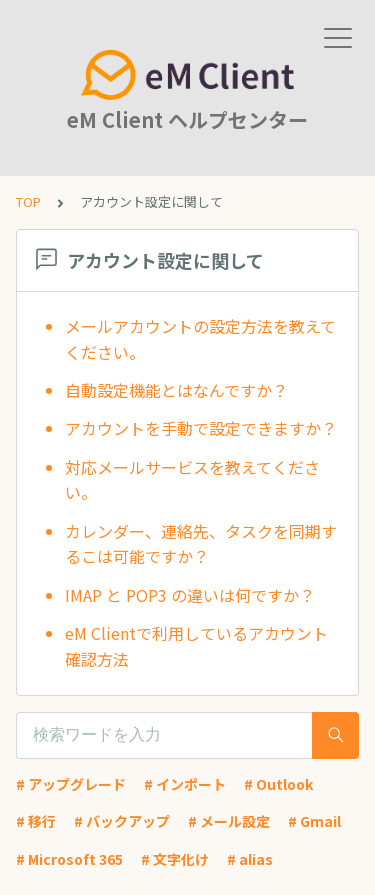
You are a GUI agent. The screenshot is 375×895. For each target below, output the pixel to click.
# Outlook (278, 784)
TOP (28, 201)
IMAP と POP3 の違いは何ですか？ (190, 595)
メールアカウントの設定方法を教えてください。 (200, 339)
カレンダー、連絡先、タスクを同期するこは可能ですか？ (201, 544)
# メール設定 (229, 821)
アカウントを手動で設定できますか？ (201, 428)
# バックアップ (122, 821)
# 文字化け (175, 859)
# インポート (185, 784)
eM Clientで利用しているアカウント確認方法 (196, 646)
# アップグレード (71, 784)
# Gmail (314, 821)
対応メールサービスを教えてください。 (192, 480)
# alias (250, 859)
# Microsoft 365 (69, 859)
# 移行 (36, 821)
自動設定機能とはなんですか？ (176, 390)
